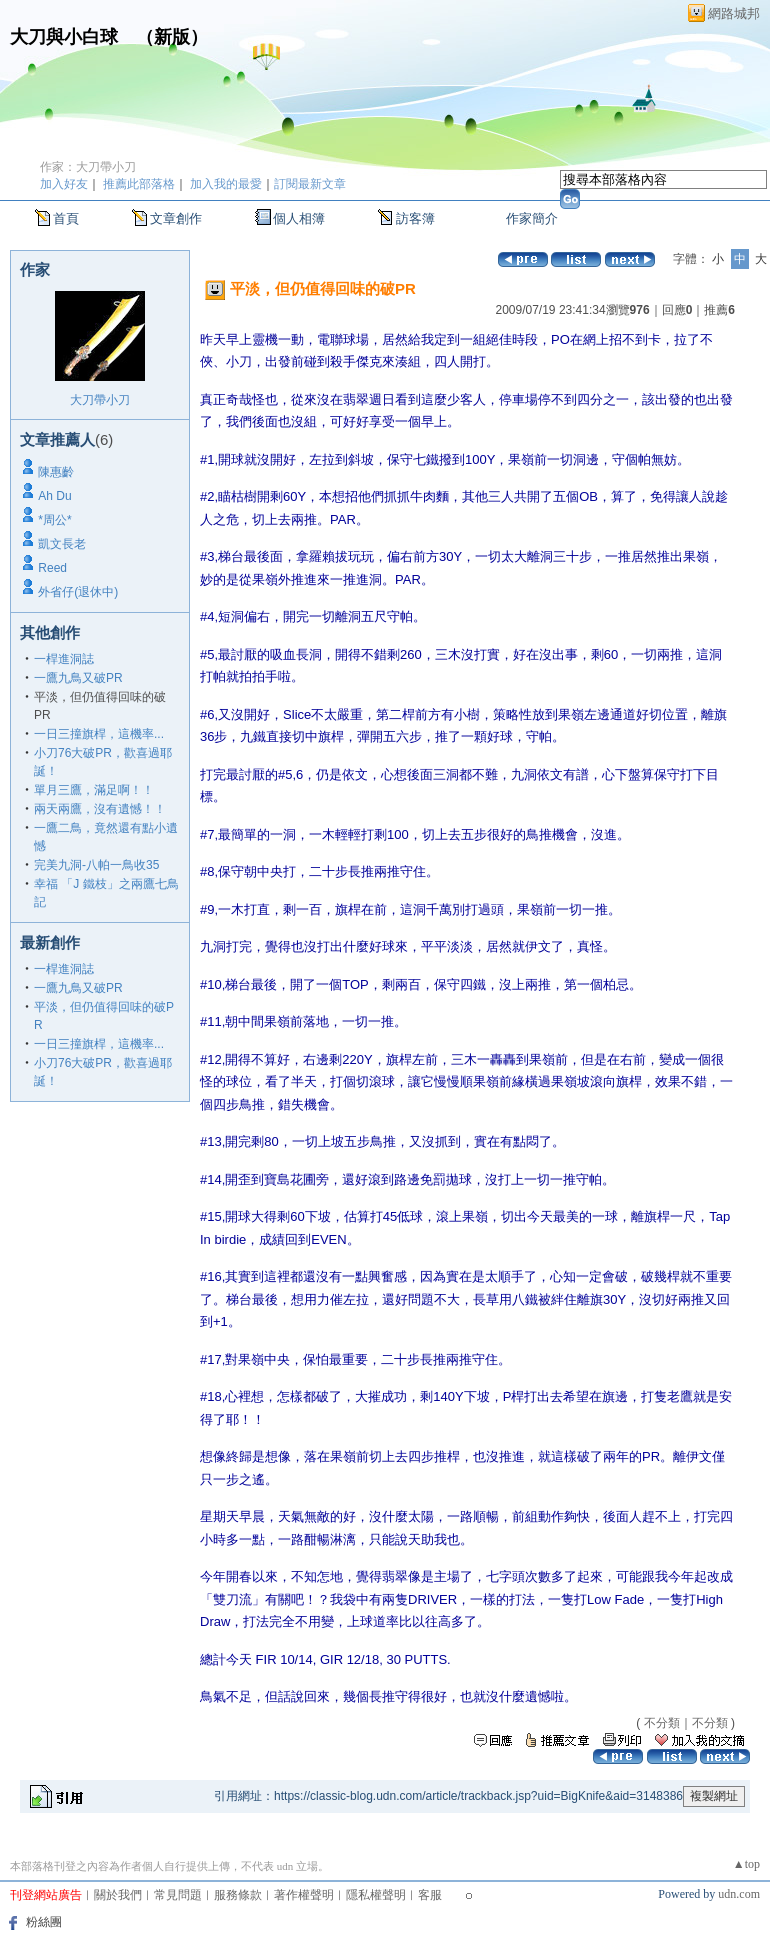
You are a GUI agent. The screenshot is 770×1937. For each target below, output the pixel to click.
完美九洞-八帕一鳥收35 (96, 865)
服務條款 (238, 1895)
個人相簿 (299, 218)
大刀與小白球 (64, 37)
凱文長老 (62, 544)
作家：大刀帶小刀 (88, 167)
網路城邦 (734, 13)
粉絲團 (44, 1922)
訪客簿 (415, 218)
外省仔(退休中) (78, 592)
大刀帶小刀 (100, 400)
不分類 (662, 1723)
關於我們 (118, 1895)
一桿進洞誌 (64, 659)
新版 (172, 37)
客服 (430, 1895)
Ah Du (54, 496)
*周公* (54, 520)
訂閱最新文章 (310, 184)
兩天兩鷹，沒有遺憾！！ (100, 809)
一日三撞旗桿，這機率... (99, 734)
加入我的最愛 (226, 184)
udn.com (739, 1894)
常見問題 (178, 1895)
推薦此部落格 (139, 184)
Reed (52, 568)
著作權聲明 (304, 1895)
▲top (746, 1864)
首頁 (66, 218)
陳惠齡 (56, 472)
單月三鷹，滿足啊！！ (94, 790)
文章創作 (176, 218)
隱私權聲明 (376, 1895)
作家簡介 (532, 218)
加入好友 (64, 184)
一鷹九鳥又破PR (78, 678)
